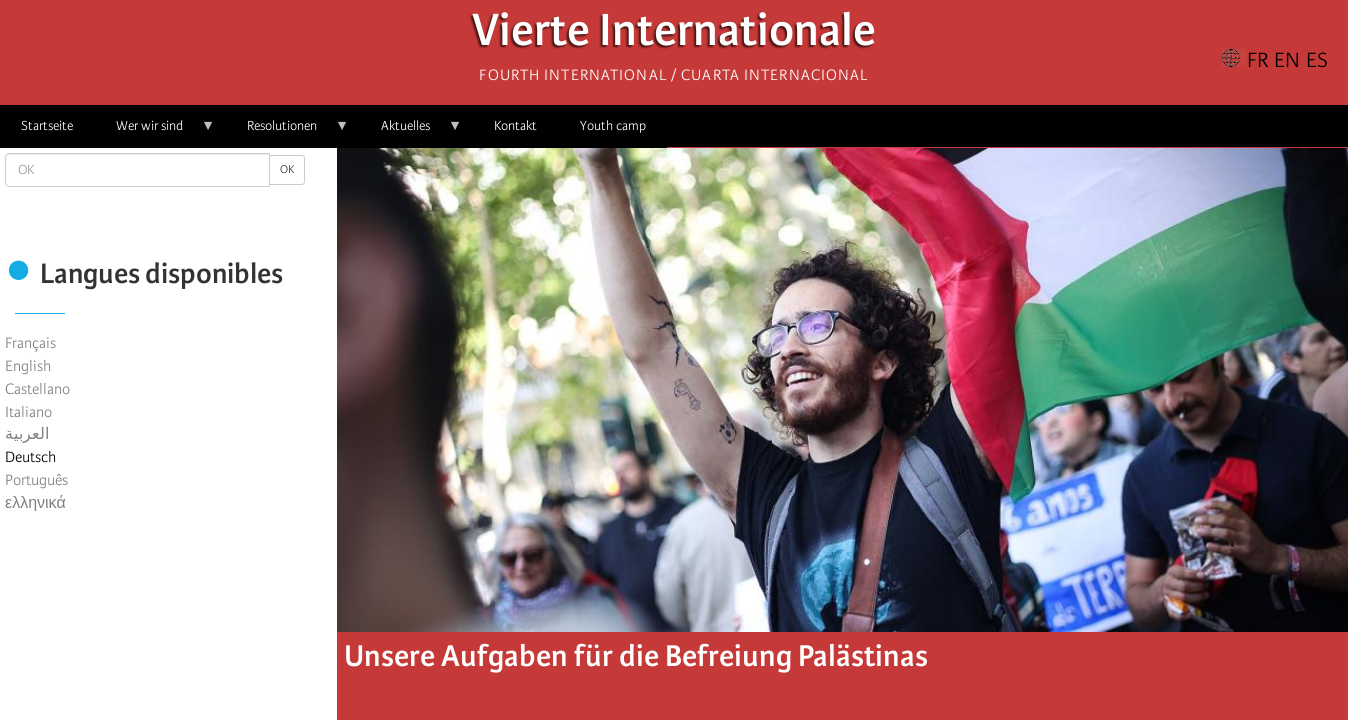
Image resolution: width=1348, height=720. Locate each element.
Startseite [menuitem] (47, 125)
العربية (27, 434)
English (28, 366)
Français (30, 343)
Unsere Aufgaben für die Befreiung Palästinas (636, 656)
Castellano (37, 389)
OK (287, 169)
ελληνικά (35, 503)
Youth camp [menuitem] (613, 125)
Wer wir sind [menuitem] (155, 132)
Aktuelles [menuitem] (411, 132)
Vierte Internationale (674, 35)
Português (36, 480)
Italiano (28, 412)
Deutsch (30, 457)
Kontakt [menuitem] (515, 125)
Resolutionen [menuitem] (287, 132)
